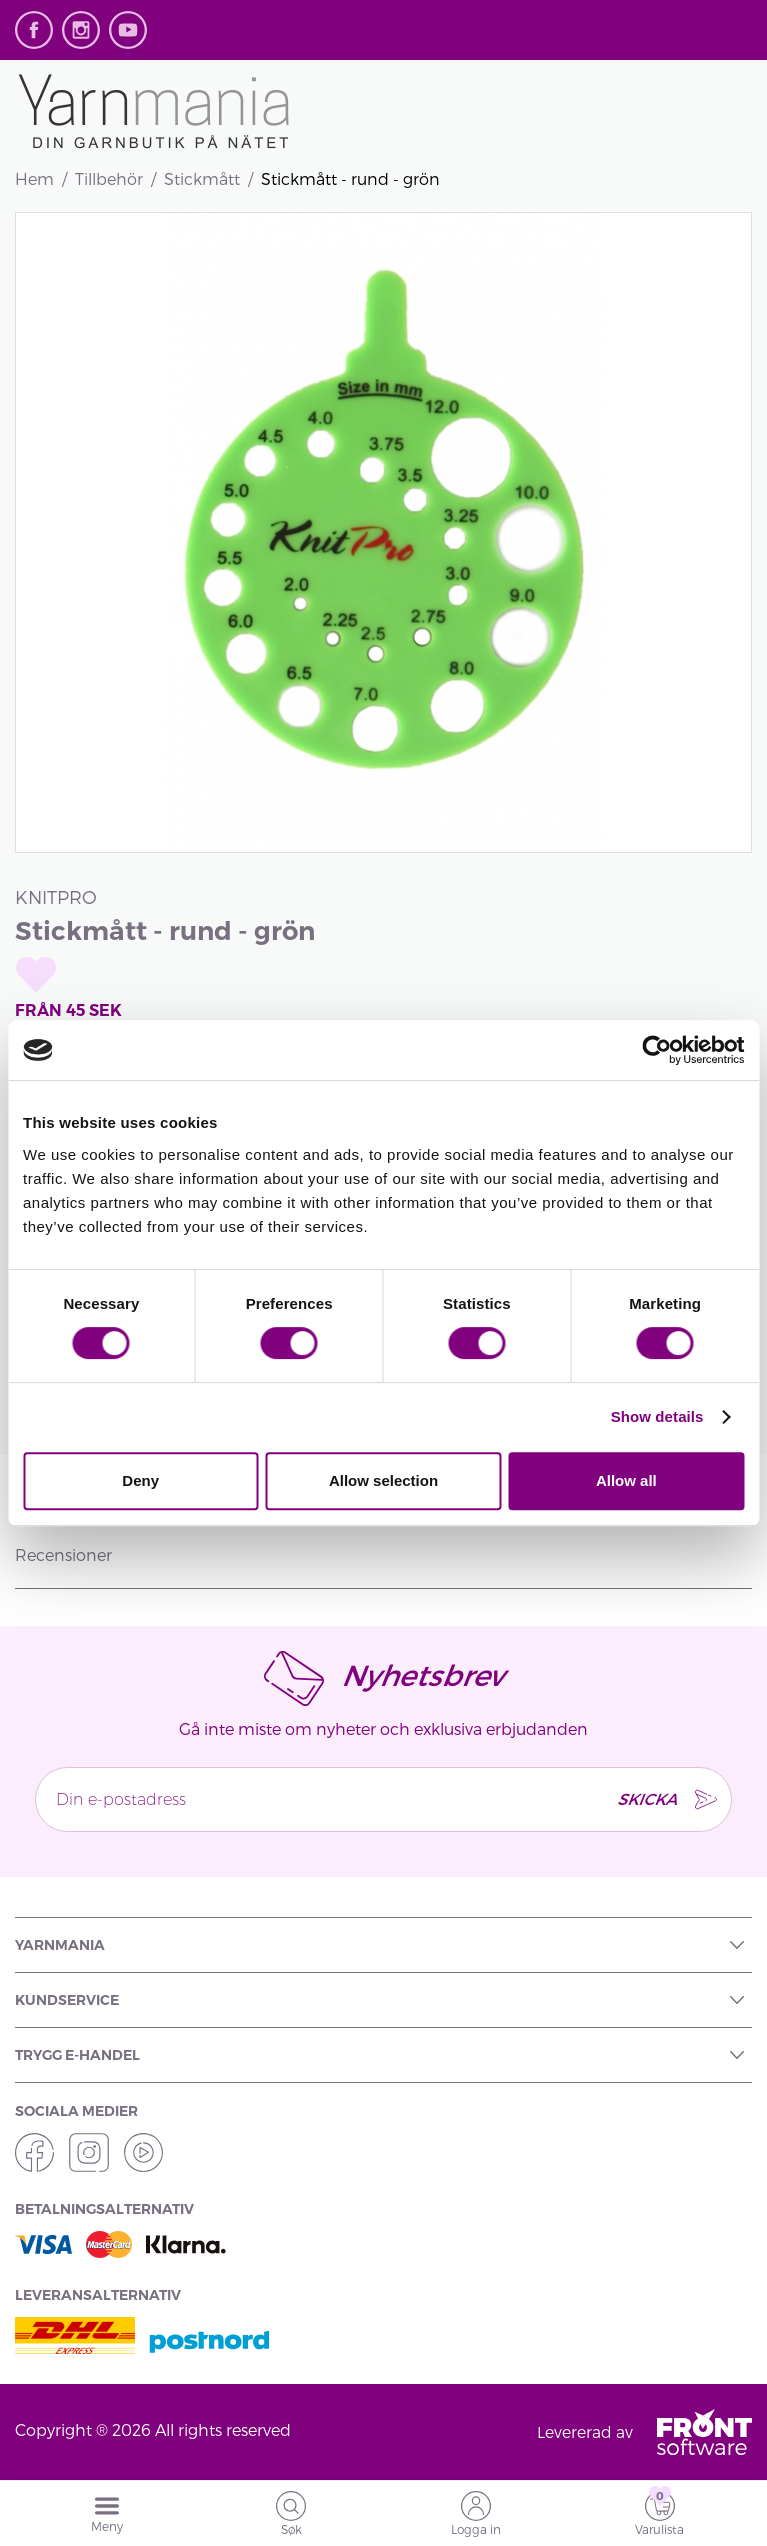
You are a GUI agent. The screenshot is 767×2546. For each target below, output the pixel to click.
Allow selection (383, 1480)
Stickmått (202, 178)
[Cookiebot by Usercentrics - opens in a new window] (656, 1050)
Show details (657, 1416)
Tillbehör (109, 178)
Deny (140, 1480)
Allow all (626, 1480)
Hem (34, 178)
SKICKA (647, 1798)
